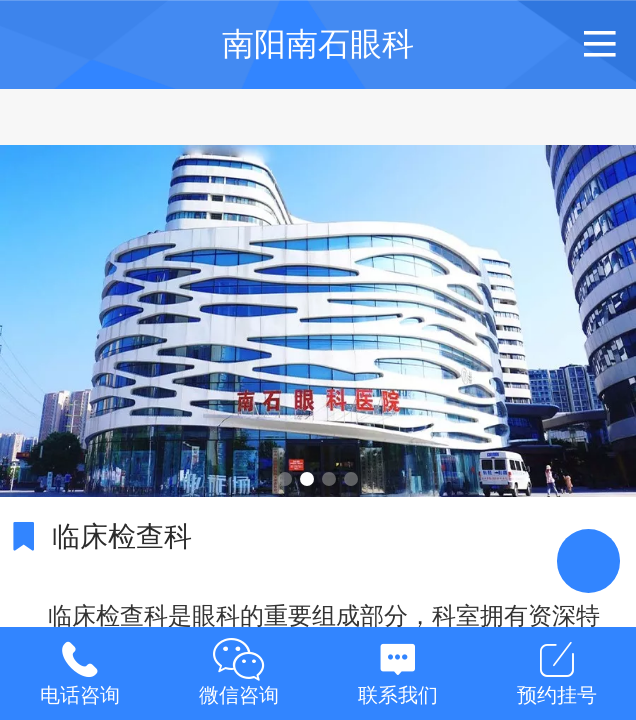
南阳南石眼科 (318, 44)
